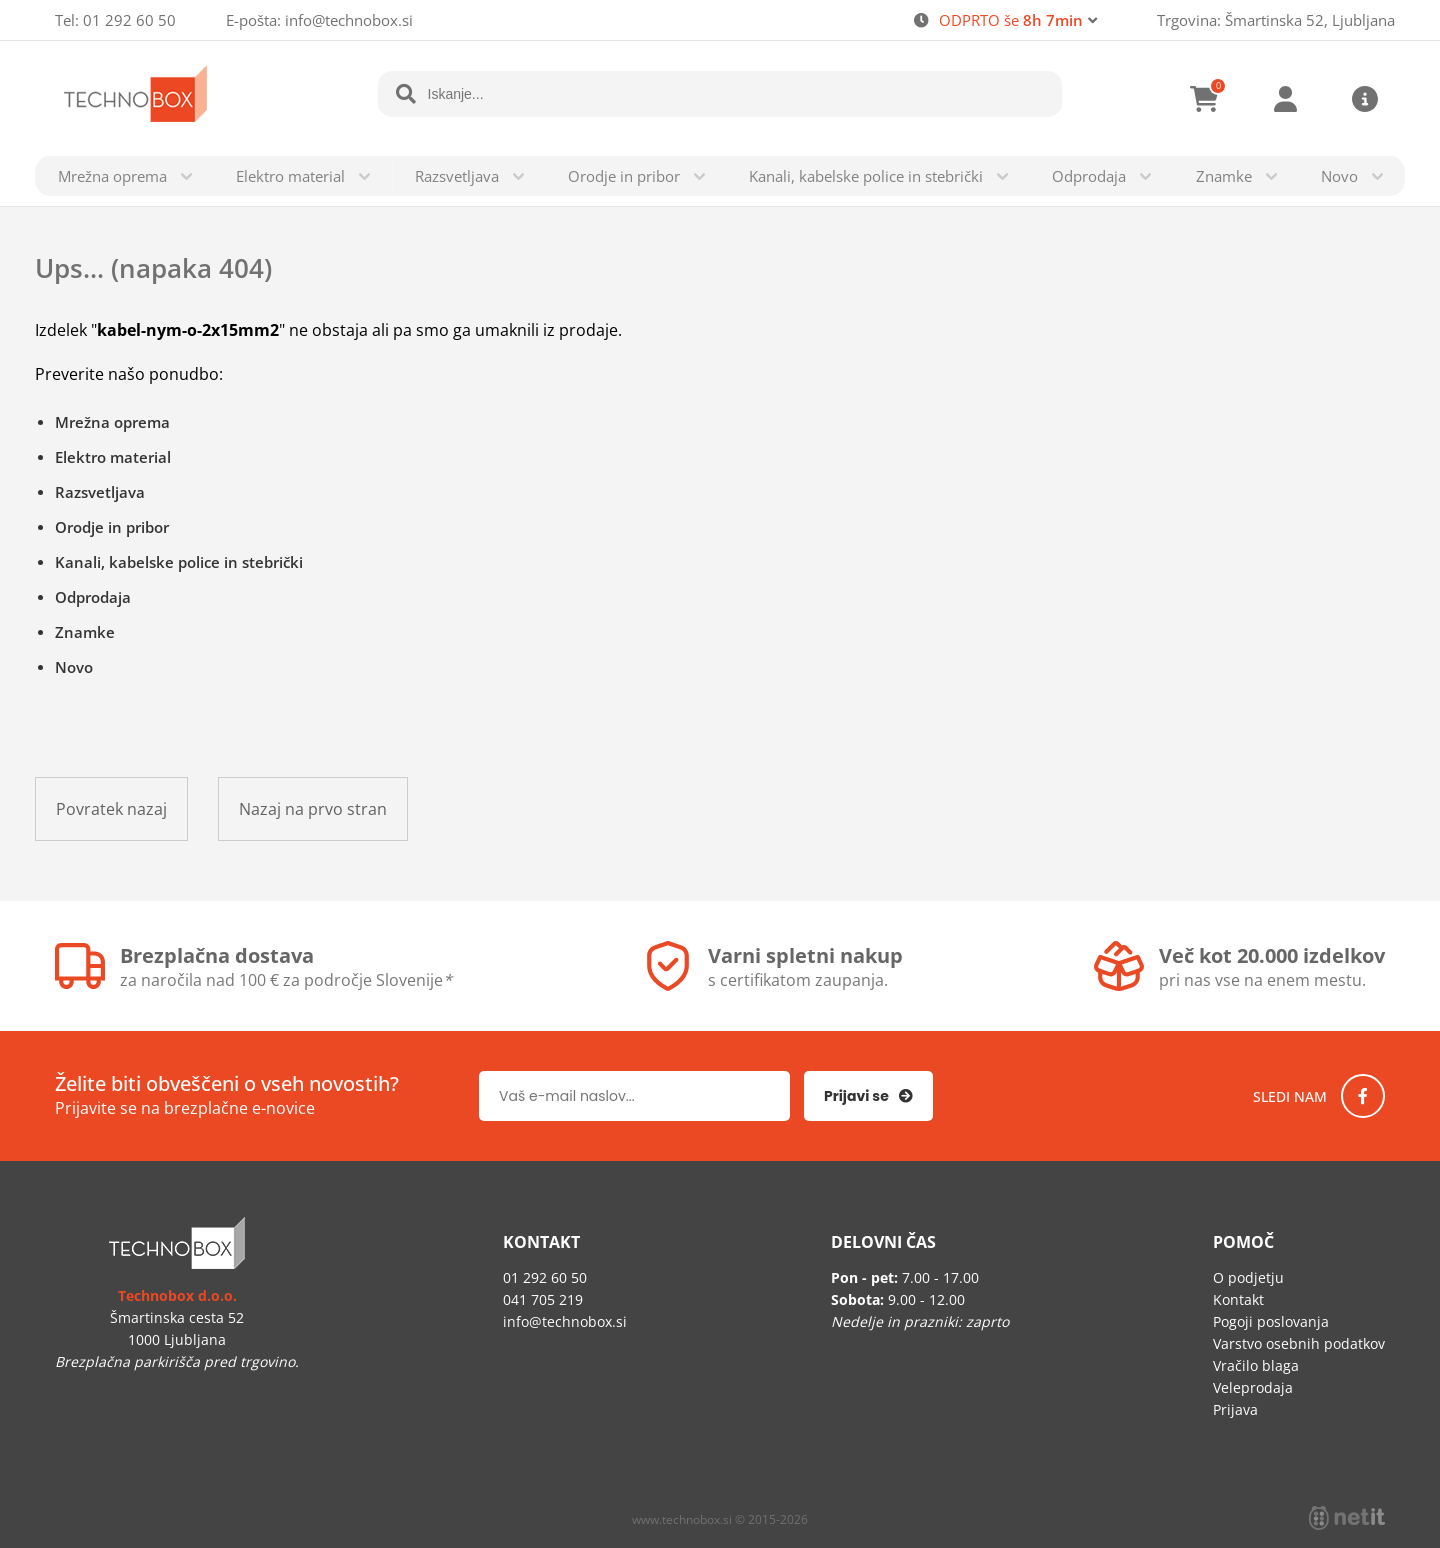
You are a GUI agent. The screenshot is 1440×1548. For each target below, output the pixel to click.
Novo (1339, 176)
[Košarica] (1205, 99)
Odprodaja (1089, 176)
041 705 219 (543, 1299)
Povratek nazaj (111, 809)
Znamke (1224, 176)
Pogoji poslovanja (1271, 1321)
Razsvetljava (457, 176)
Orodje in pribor (624, 176)
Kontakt (1238, 1299)
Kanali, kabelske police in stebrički (866, 176)
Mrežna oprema (112, 176)
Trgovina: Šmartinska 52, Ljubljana (1276, 20)
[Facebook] (1363, 1096)
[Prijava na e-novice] (868, 1096)
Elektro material (290, 176)
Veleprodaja (1253, 1387)
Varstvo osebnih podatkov (1299, 1343)
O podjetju (1248, 1277)
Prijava (1285, 99)
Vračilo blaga (1256, 1365)
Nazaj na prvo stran (313, 809)
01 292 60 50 (129, 20)
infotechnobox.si (349, 20)
